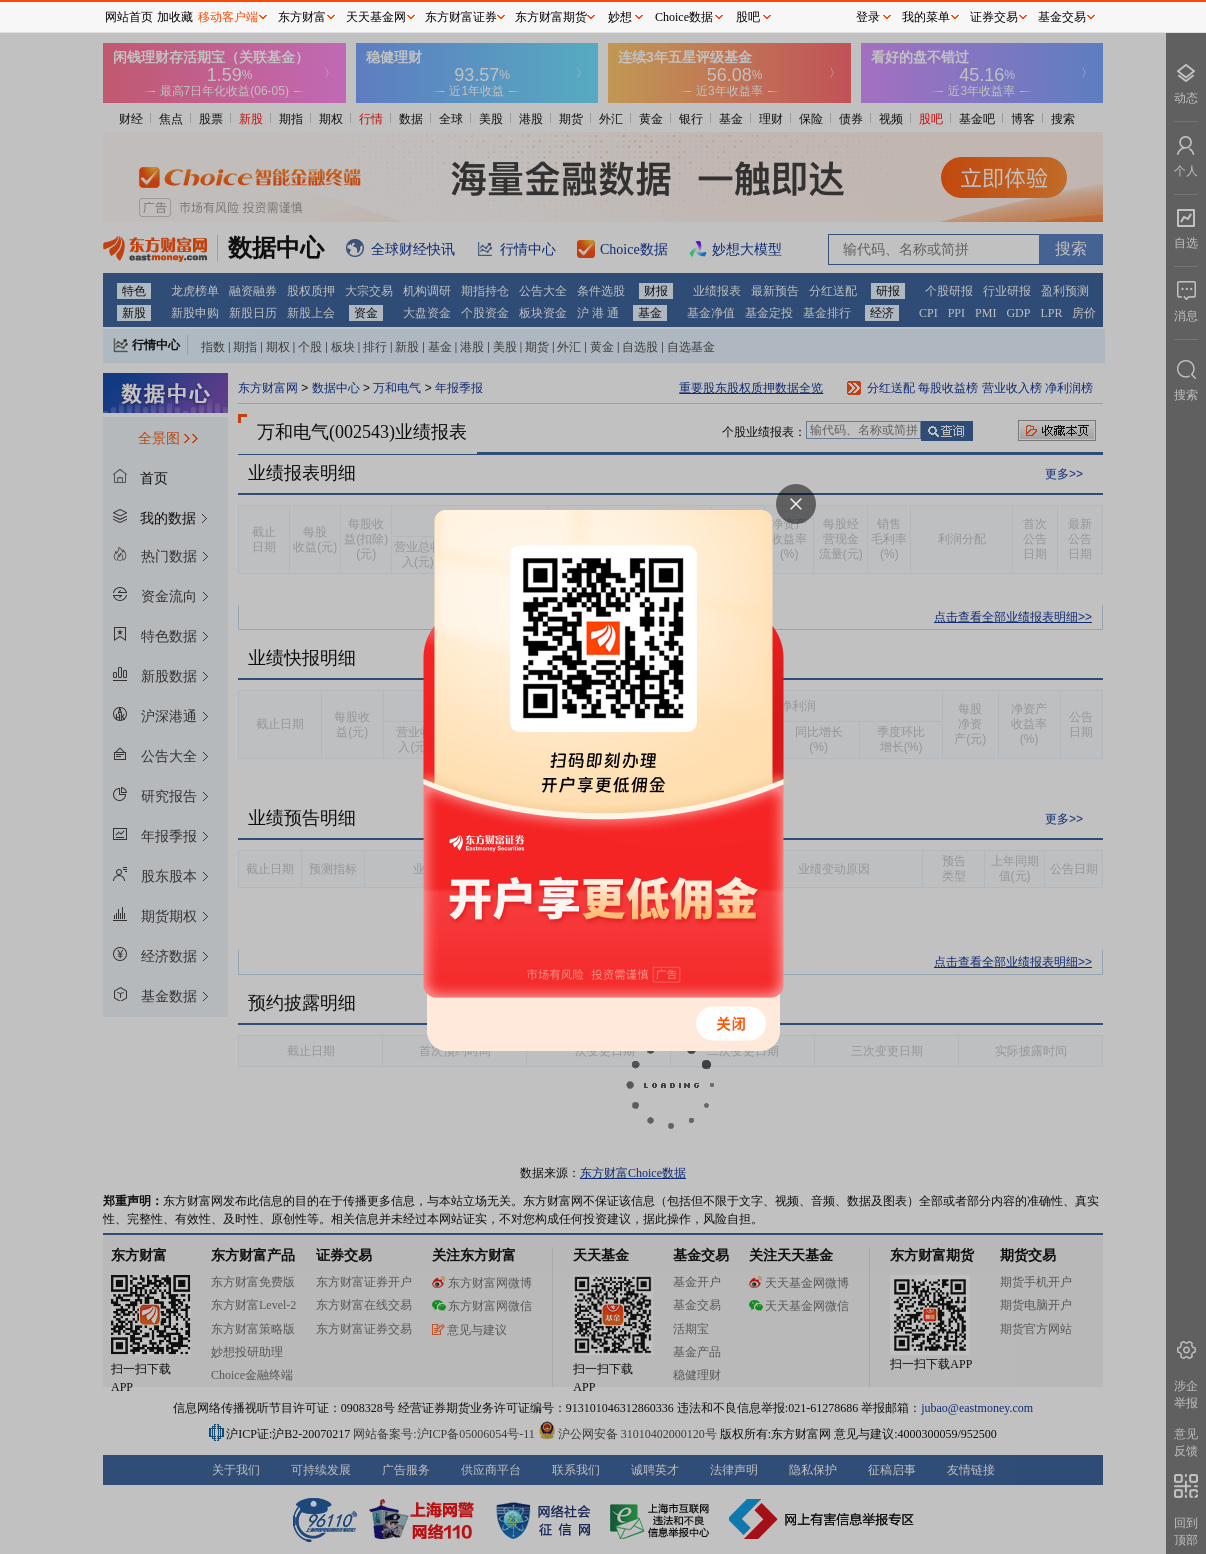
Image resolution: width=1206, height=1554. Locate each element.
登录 (868, 17)
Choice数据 (684, 17)
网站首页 (129, 17)
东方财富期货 (551, 17)
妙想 (620, 17)
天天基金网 (376, 17)
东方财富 (302, 17)
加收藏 (175, 17)
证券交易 (994, 17)
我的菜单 (926, 17)
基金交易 (1062, 17)
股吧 (748, 17)
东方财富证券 (461, 17)
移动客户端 (228, 17)
